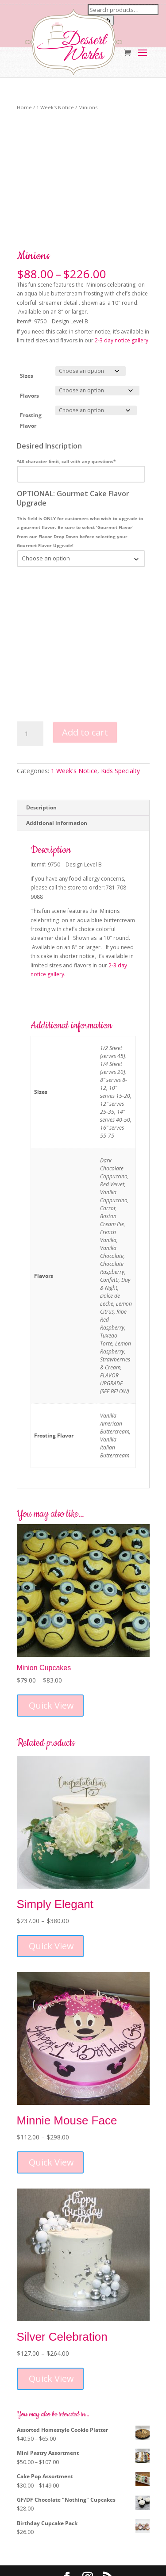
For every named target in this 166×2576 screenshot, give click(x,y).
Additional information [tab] (56, 778)
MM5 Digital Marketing (104, 2564)
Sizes (26, 331)
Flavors (29, 351)
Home (24, 107)
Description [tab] (41, 763)
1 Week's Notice (55, 107)
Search (100, 20)
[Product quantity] (30, 689)
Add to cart (85, 688)
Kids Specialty (120, 726)
